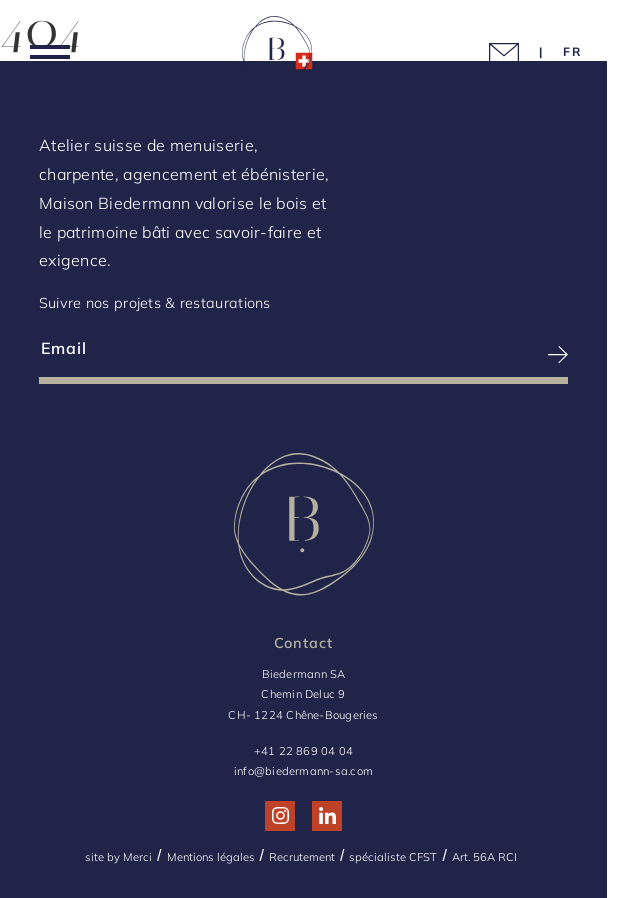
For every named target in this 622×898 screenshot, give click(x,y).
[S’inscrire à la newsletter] (437, 354)
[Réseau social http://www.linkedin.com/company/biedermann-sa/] (327, 815)
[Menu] (50, 55)
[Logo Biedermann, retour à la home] (277, 55)
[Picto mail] (504, 55)
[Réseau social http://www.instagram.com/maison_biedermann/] (280, 815)
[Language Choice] (572, 51)
